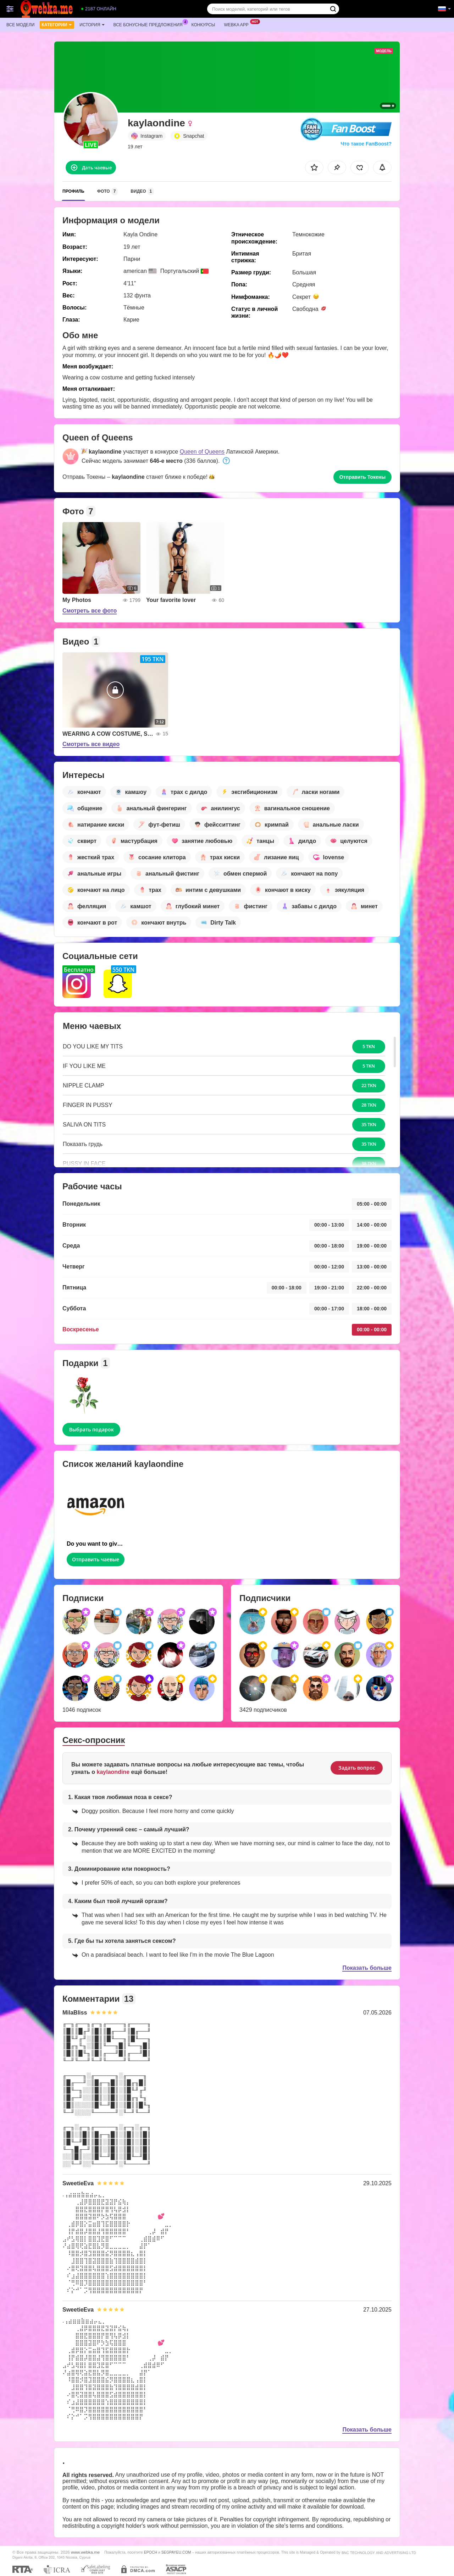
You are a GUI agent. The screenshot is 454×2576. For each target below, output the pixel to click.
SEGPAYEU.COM (176, 2552)
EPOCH (150, 2552)
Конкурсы (203, 24)
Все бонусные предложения (150, 24)
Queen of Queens (202, 452)
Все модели (20, 24)
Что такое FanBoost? (366, 144)
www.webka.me (85, 2552)
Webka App (238, 24)
